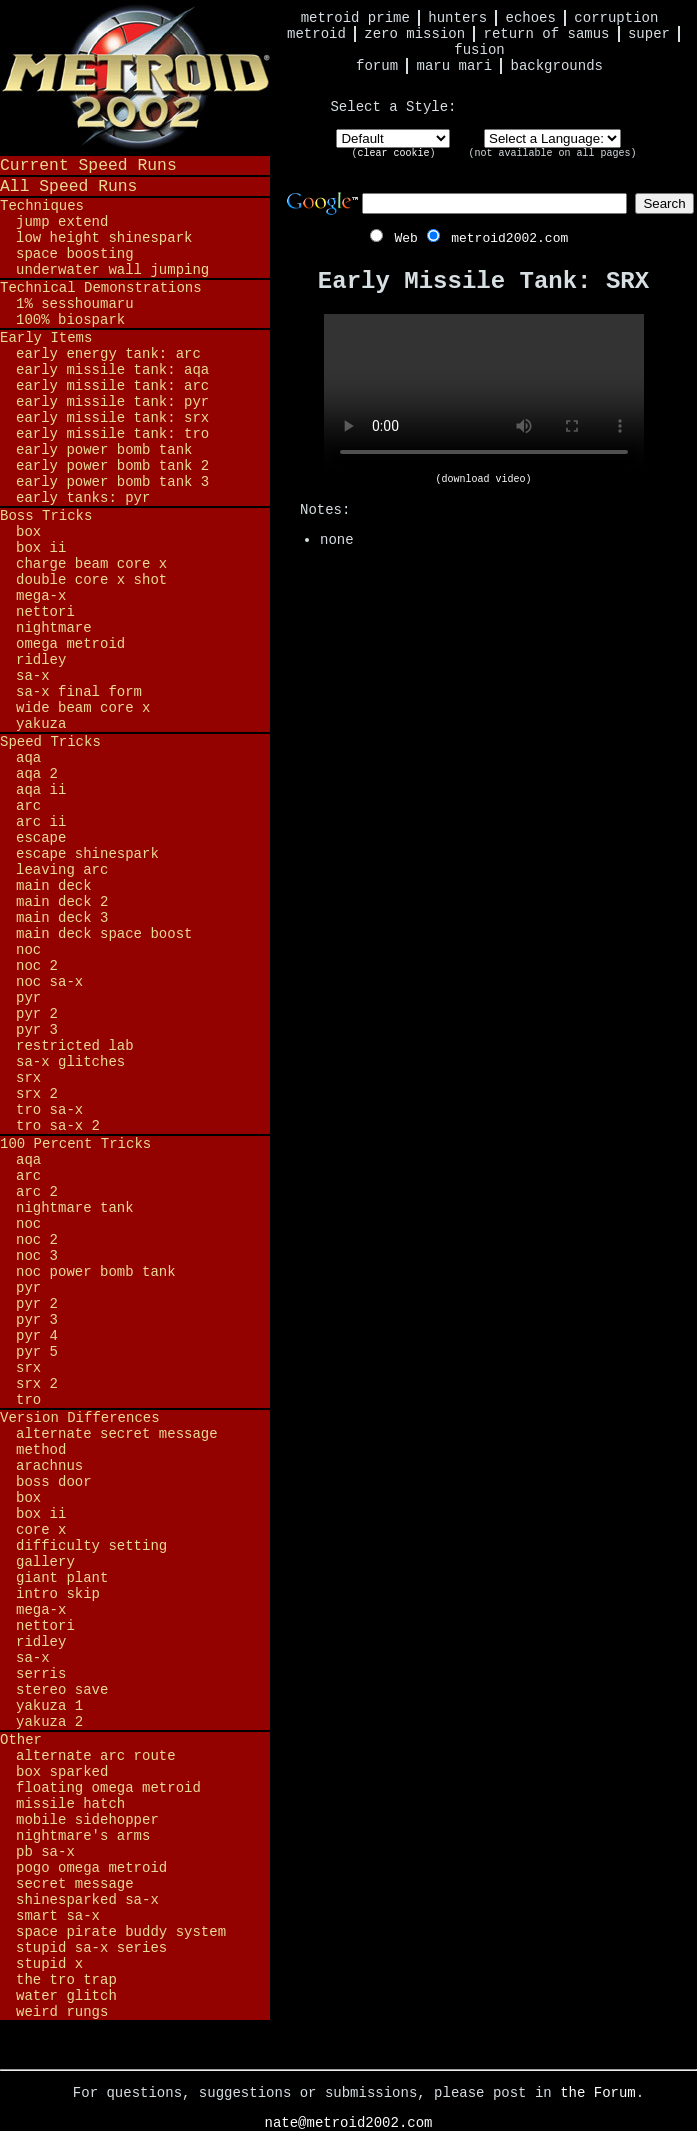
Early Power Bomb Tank (104, 450)
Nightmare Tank (75, 1208)
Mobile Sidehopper (87, 1820)
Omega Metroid (70, 644)
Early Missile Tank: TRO (112, 434)
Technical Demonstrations (101, 288)
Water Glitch (66, 1996)
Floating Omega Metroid (108, 1788)
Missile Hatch (70, 1804)
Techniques (42, 206)
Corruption (616, 18)
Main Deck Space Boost (104, 934)
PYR (28, 998)
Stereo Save (62, 1690)
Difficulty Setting (91, 1546)
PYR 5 (37, 1352)
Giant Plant (62, 1578)
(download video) (483, 479)
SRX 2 (37, 1094)
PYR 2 (37, 1014)
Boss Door (54, 1482)
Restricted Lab (75, 1046)
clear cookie (393, 153)
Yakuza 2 (49, 1722)
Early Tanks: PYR (83, 498)
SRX (28, 1078)
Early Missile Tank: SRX (112, 418)
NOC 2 (37, 966)
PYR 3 (37, 1030)
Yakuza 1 (49, 1706)
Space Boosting (75, 254)
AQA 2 (37, 774)
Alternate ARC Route (96, 1756)
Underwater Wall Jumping (112, 270)
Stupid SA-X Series (91, 1948)
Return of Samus (547, 34)
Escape (41, 838)
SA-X (33, 676)
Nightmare (54, 628)
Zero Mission (414, 34)
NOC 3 (37, 1256)
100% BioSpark (70, 320)
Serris (41, 1674)
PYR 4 (37, 1336)
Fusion (479, 50)
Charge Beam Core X (91, 564)
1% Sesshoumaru (75, 304)
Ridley (41, 660)
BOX (28, 532)
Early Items (46, 338)
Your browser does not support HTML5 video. (484, 394)
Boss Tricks (46, 516)
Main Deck (54, 886)
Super (649, 34)
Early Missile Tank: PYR (112, 402)
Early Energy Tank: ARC (108, 354)
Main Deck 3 (62, 918)
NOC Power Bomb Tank (96, 1272)
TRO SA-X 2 (58, 1126)
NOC (28, 950)
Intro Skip (58, 1594)
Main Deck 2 (62, 902)
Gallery (45, 1562)
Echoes (531, 18)
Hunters (457, 18)
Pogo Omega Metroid (91, 1868)
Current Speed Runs (88, 165)
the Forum (598, 2093)
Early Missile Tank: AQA (112, 370)
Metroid (316, 34)
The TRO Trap (66, 1980)
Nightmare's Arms (83, 1836)
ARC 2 (37, 1192)
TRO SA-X (49, 1110)
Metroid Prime (355, 18)
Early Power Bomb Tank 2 (112, 466)
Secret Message (75, 1884)
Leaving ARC (62, 870)
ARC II (41, 822)
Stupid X (49, 1964)
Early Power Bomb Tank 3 (112, 482)
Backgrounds (557, 66)
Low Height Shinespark (104, 238)
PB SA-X (45, 1852)
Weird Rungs (62, 2012)
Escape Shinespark (87, 854)
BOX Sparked (62, 1772)
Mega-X (41, 596)
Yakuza (41, 724)
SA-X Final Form (79, 692)
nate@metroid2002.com (348, 2123)
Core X (41, 1530)
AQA (28, 758)
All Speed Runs (68, 186)
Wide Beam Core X (83, 708)
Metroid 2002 (135, 77)
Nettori (45, 612)
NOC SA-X (49, 982)
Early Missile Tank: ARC (112, 386)
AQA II (41, 790)
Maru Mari (454, 66)
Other (21, 1740)
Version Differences (80, 1418)
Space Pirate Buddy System (121, 1932)
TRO (28, 1400)
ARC (28, 806)
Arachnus (49, 1466)
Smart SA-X (58, 1916)
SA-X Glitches (70, 1062)
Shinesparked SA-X (87, 1900)
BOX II (41, 548)
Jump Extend (62, 222)
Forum (377, 66)
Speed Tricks (50, 742)
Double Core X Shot (91, 580)
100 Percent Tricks (75, 1144)
